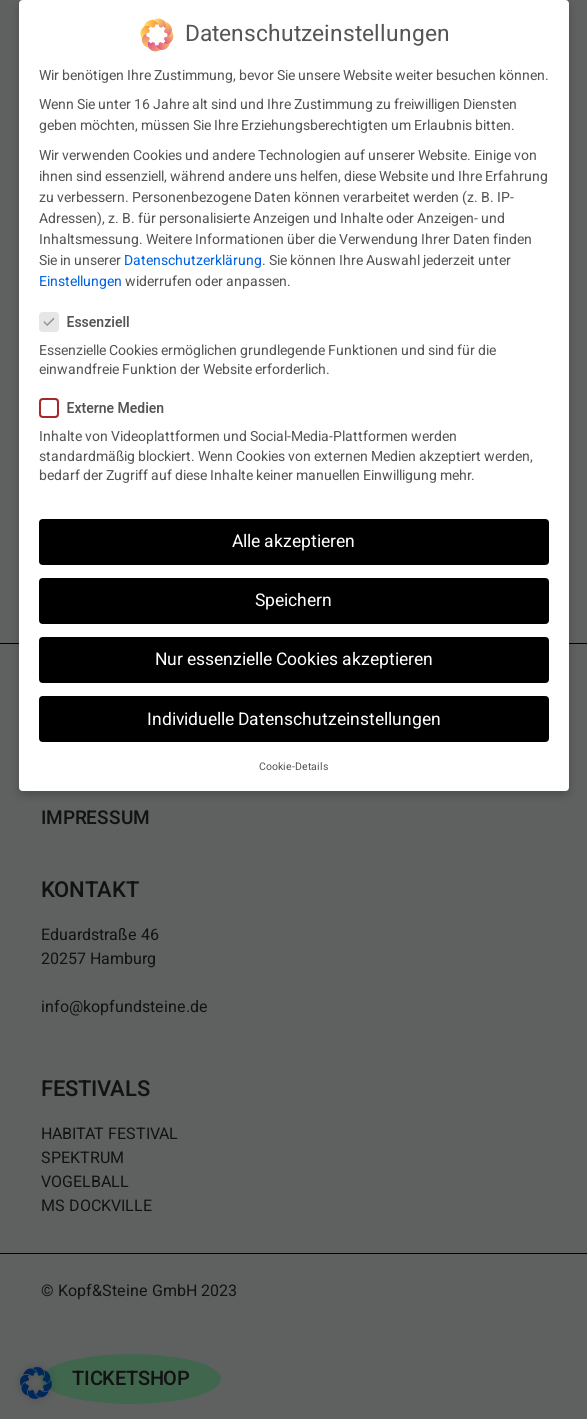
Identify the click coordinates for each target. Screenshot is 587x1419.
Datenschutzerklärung (193, 254)
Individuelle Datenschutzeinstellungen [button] (294, 712)
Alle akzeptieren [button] (293, 535)
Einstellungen (80, 275)
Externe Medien (110, 402)
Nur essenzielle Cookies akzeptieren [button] (294, 653)
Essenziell (93, 315)
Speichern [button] (293, 594)
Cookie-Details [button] (293, 760)
